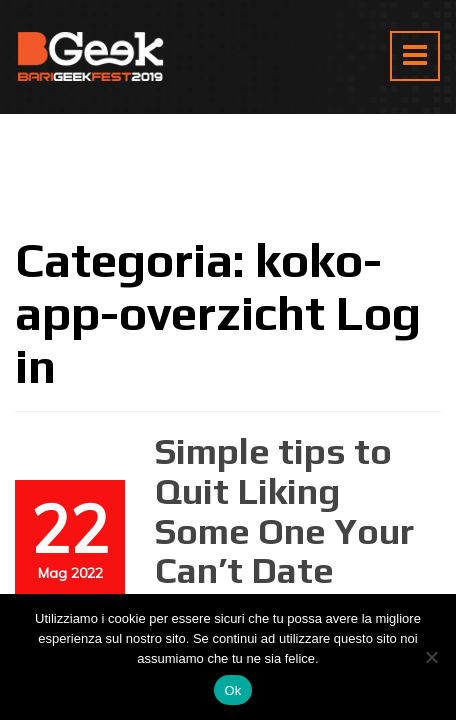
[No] (431, 657)
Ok (232, 690)
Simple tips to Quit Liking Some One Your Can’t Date (284, 510)
